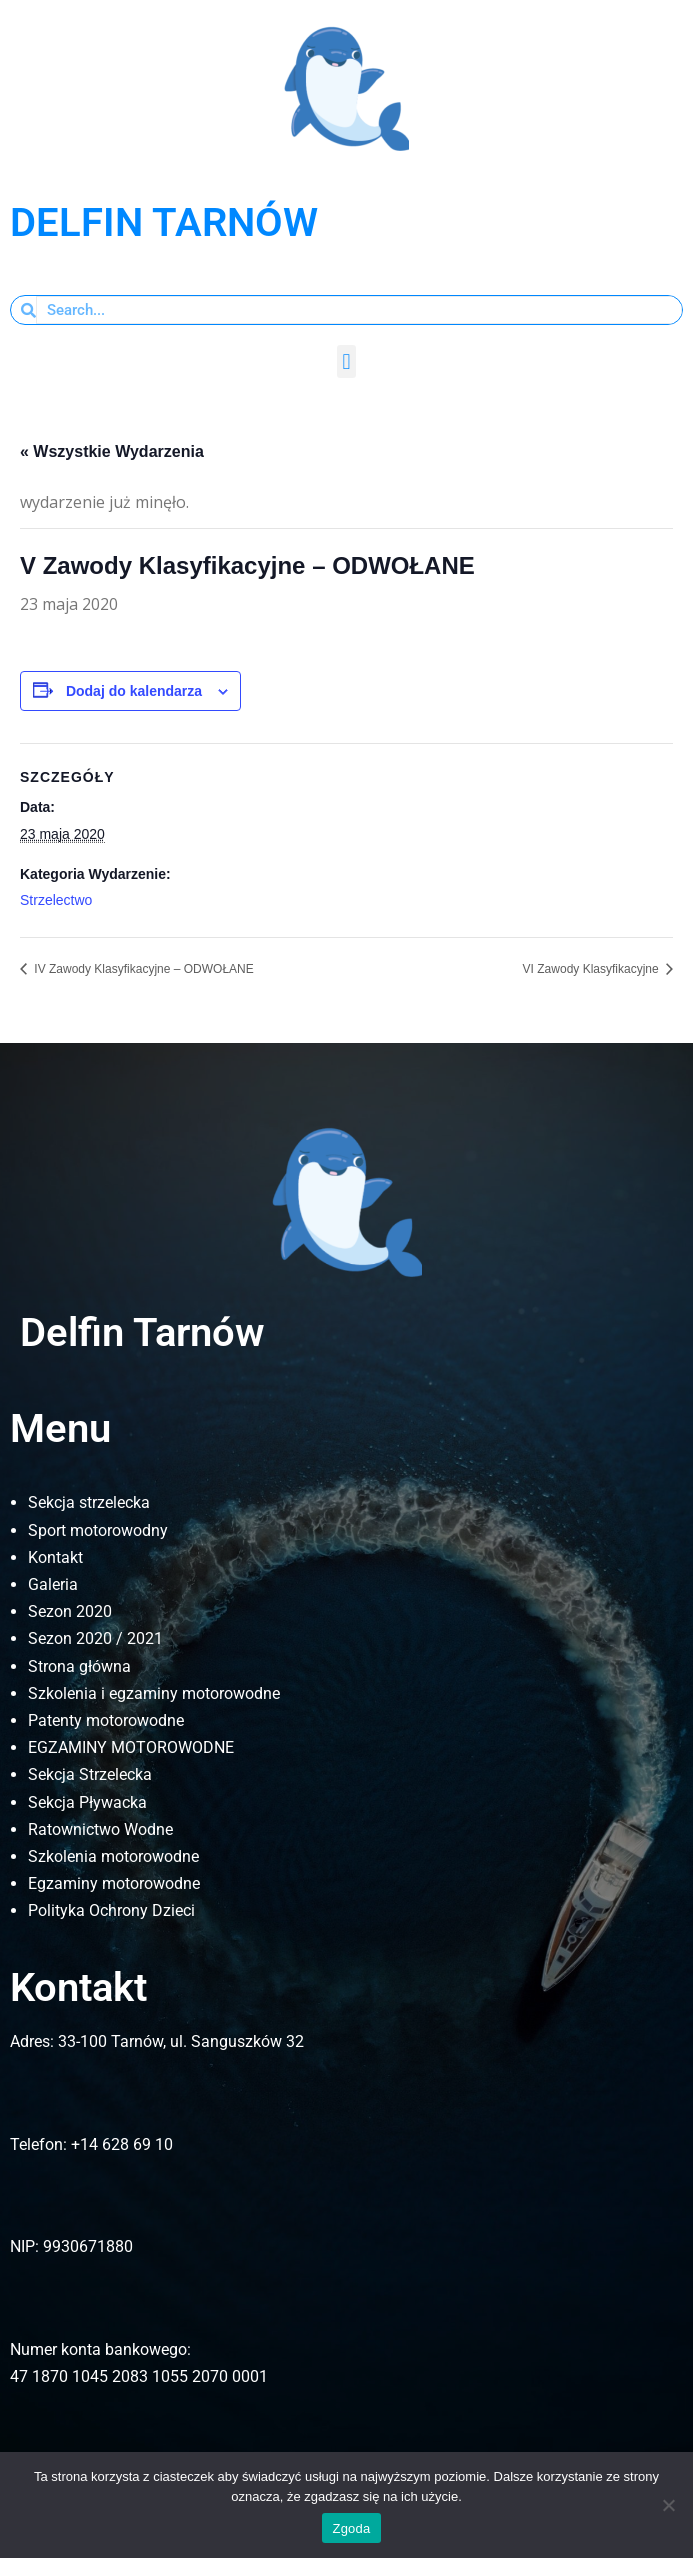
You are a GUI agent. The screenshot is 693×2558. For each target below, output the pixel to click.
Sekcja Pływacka (87, 1802)
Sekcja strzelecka (89, 1502)
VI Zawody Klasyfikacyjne (592, 969)
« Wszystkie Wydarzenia (112, 451)
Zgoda (351, 2528)
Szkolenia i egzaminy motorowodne (154, 1693)
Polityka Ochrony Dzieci (111, 1910)
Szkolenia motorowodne (113, 1856)
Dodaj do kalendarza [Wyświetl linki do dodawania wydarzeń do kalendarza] (134, 691)
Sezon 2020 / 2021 (95, 1638)
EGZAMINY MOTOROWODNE (131, 1747)
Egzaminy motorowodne (114, 1883)
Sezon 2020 (70, 1611)
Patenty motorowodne (106, 1720)
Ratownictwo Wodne (100, 1829)
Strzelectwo (56, 900)
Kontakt (55, 1557)
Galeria (53, 1584)
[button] (346, 361)
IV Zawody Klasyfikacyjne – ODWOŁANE (142, 969)
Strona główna (79, 1666)
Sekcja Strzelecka (90, 1774)
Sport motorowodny (98, 1530)
